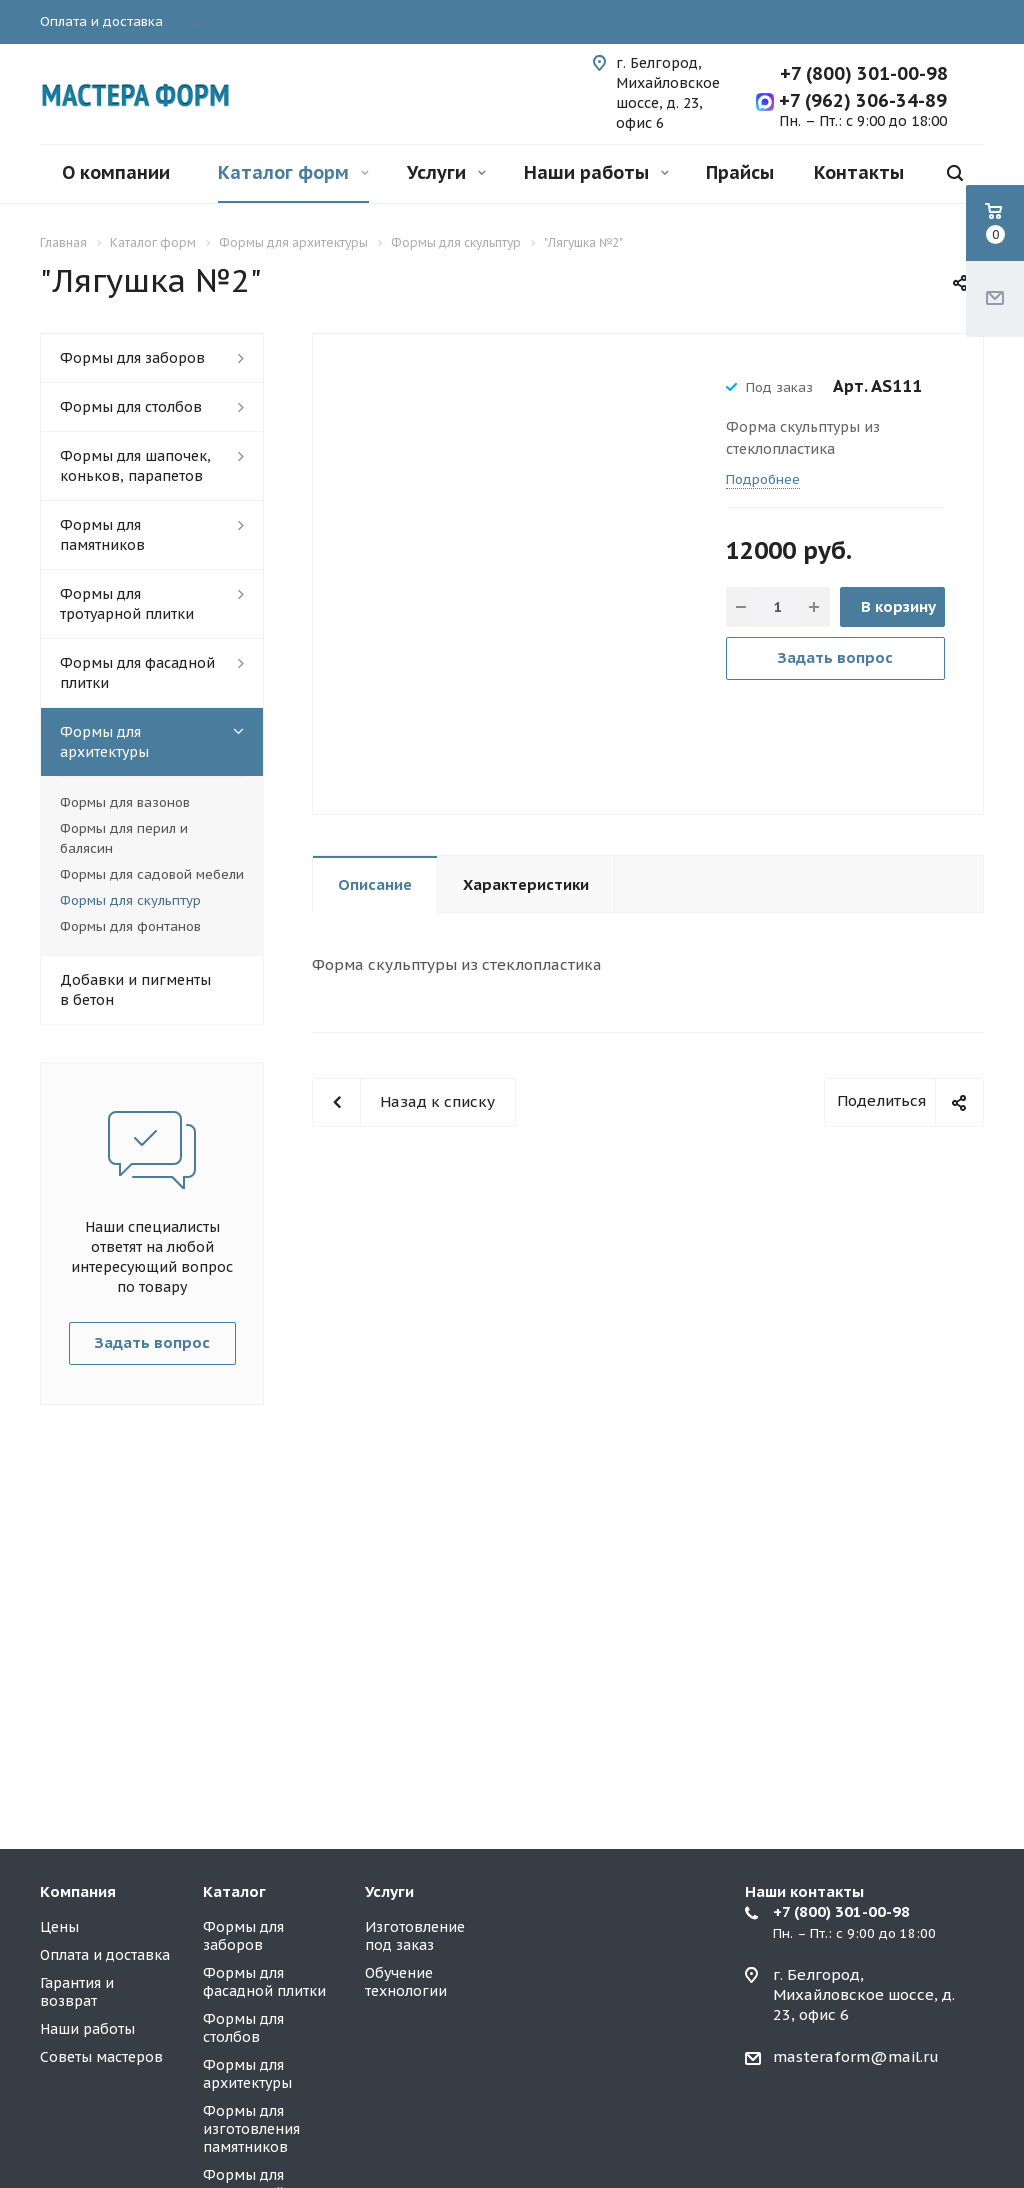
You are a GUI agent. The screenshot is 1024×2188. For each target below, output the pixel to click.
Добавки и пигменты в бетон (135, 990)
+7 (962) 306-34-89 (860, 100)
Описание (375, 884)
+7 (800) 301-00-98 (864, 73)
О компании (116, 172)
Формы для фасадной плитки (137, 673)
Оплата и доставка (105, 1955)
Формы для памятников (102, 535)
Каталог (234, 1891)
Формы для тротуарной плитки (127, 604)
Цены (59, 1927)
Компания (78, 1891)
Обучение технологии (406, 1982)
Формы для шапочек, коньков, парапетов (135, 466)
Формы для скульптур (130, 900)
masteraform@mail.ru (856, 2056)
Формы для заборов (132, 358)
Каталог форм (293, 172)
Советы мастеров (101, 2057)
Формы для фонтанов (130, 926)
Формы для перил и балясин (124, 838)
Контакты (859, 172)
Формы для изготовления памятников (251, 2129)
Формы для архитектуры (104, 742)
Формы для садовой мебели (152, 874)
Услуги (446, 172)
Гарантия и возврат (77, 1992)
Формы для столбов (131, 407)
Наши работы (596, 172)
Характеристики (526, 884)
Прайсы (740, 172)
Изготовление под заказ (415, 1936)
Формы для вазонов (125, 802)
